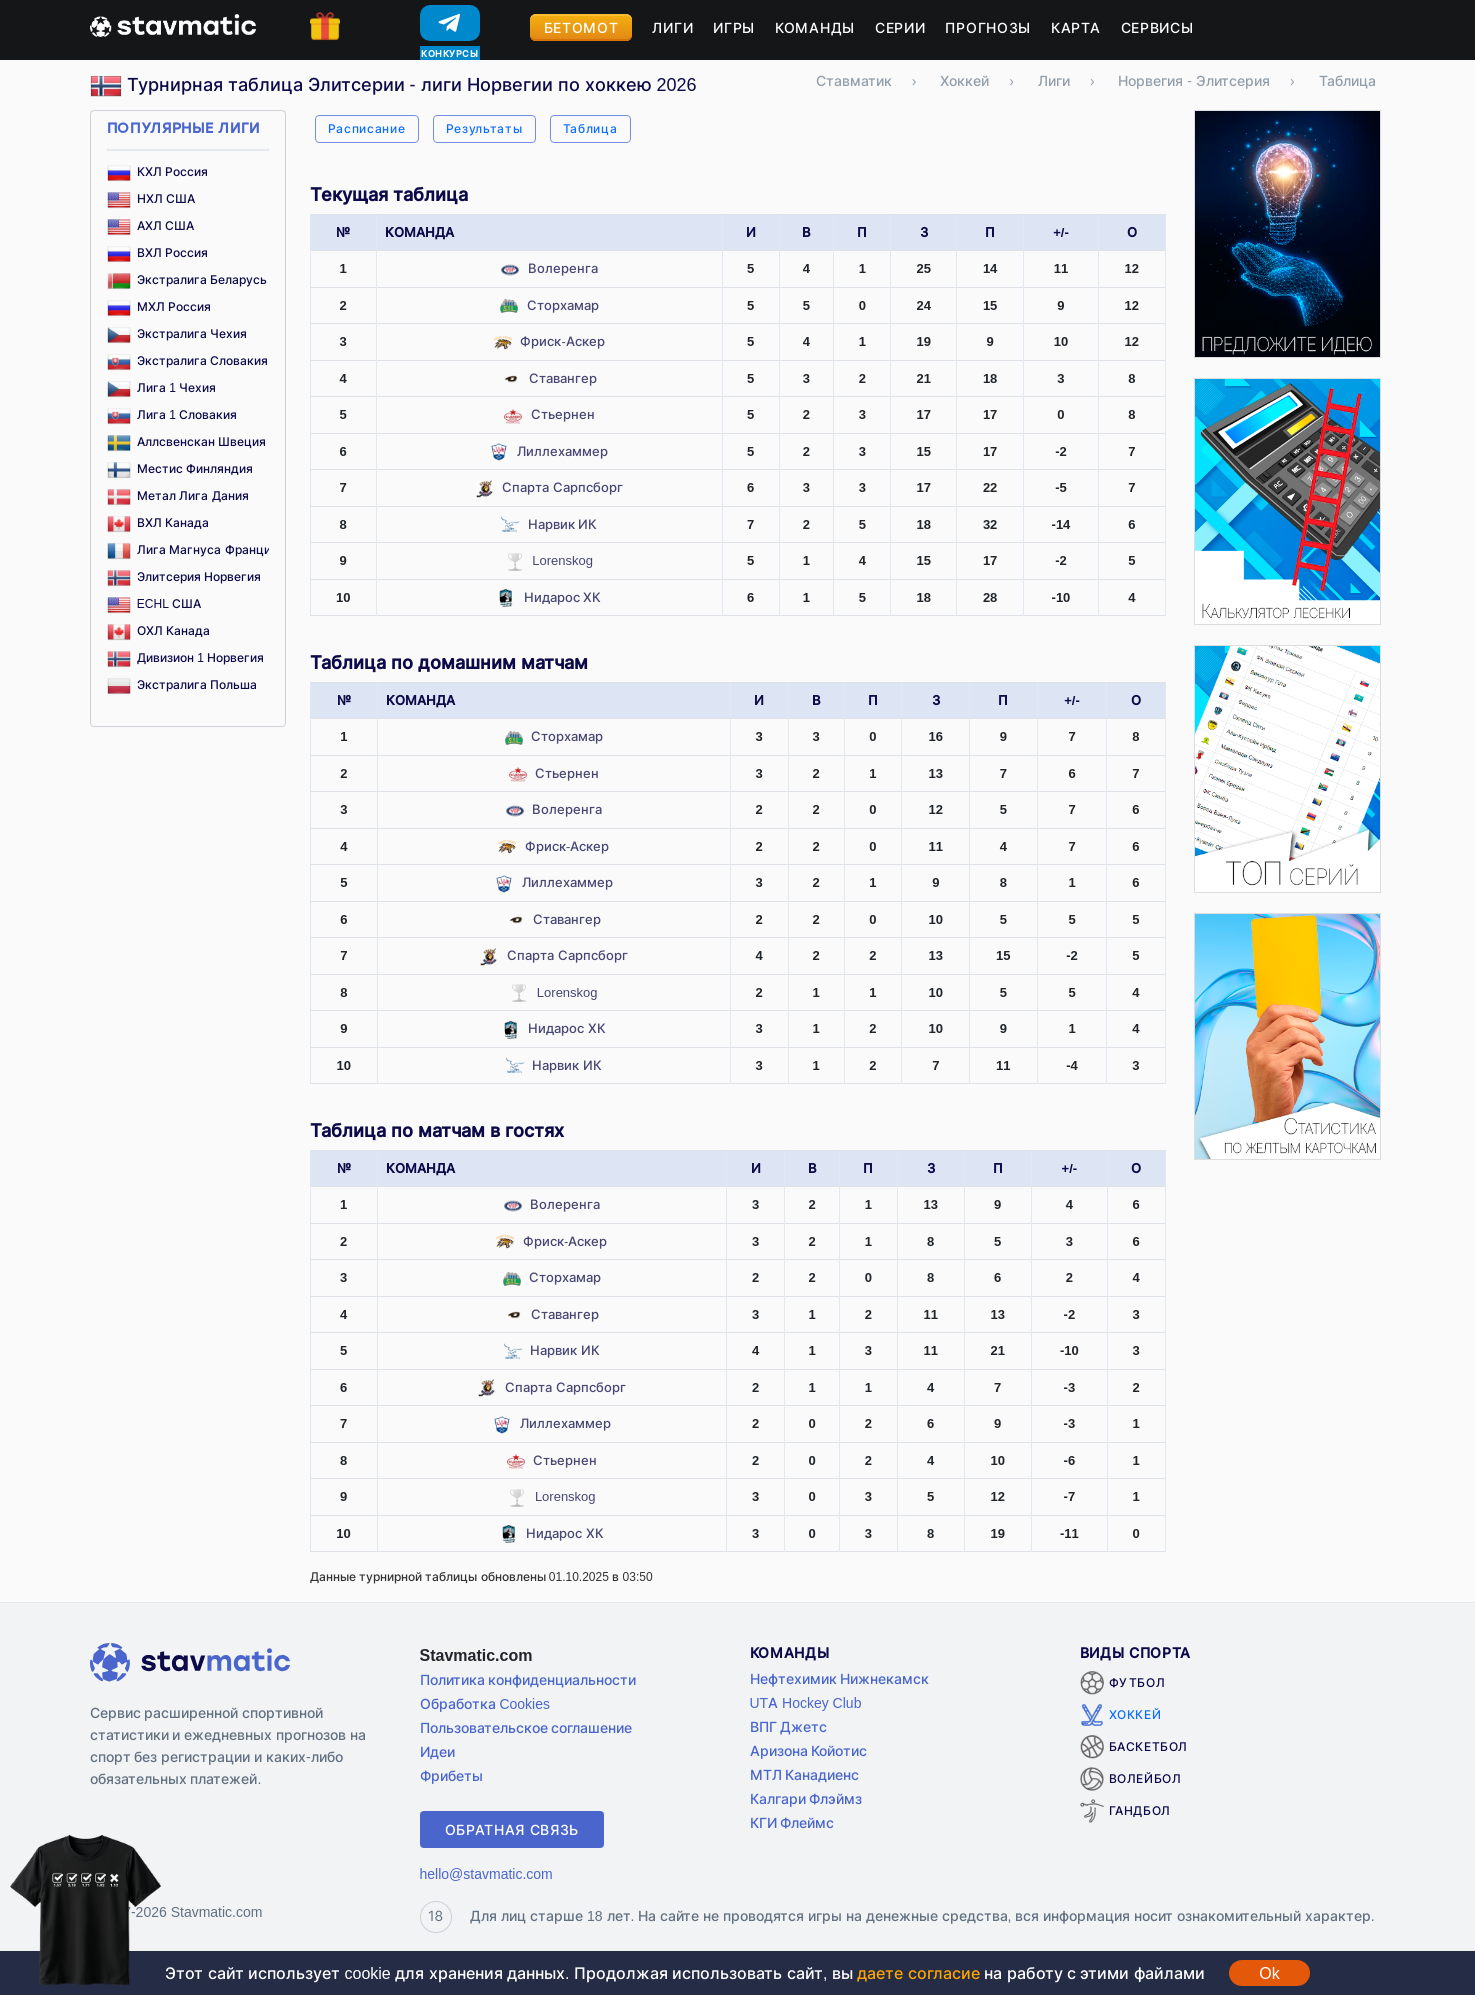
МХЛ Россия (159, 306)
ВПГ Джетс (789, 1726)
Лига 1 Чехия (162, 387)
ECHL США (154, 603)
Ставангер (563, 378)
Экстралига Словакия (188, 360)
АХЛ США (151, 225)
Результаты (484, 128)
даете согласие (918, 1973)
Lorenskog (562, 560)
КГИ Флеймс (792, 1822)
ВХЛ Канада (158, 522)
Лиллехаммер (562, 451)
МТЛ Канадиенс (805, 1774)
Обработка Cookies (485, 1703)
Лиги (672, 27)
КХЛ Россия (158, 171)
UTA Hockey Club (806, 1702)
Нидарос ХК (563, 597)
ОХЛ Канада (159, 630)
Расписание (367, 128)
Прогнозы (988, 27)
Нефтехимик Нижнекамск (840, 1678)
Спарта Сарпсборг (562, 487)
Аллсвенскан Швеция (187, 441)
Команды (815, 27)
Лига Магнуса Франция (192, 549)
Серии (900, 27)
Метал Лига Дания (178, 495)
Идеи (437, 1751)
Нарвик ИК (563, 524)
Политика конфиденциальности (528, 1679)
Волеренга (563, 268)
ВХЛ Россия (158, 252)
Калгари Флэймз (806, 1798)
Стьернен (563, 414)
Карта (1076, 27)
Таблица (590, 128)
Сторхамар (563, 305)
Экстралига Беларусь (187, 279)
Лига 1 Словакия (172, 414)
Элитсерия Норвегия (184, 576)
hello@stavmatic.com (486, 1873)
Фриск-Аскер (562, 341)
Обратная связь (512, 1829)
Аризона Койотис (809, 1750)
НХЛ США (151, 198)
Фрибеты (451, 1775)
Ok (1269, 1973)
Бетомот (581, 27)
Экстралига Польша (182, 684)
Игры (734, 27)
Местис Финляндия (180, 468)
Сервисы (1157, 27)
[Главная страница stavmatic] (173, 24)
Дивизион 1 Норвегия (186, 657)
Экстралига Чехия (177, 333)
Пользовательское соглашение (526, 1727)
